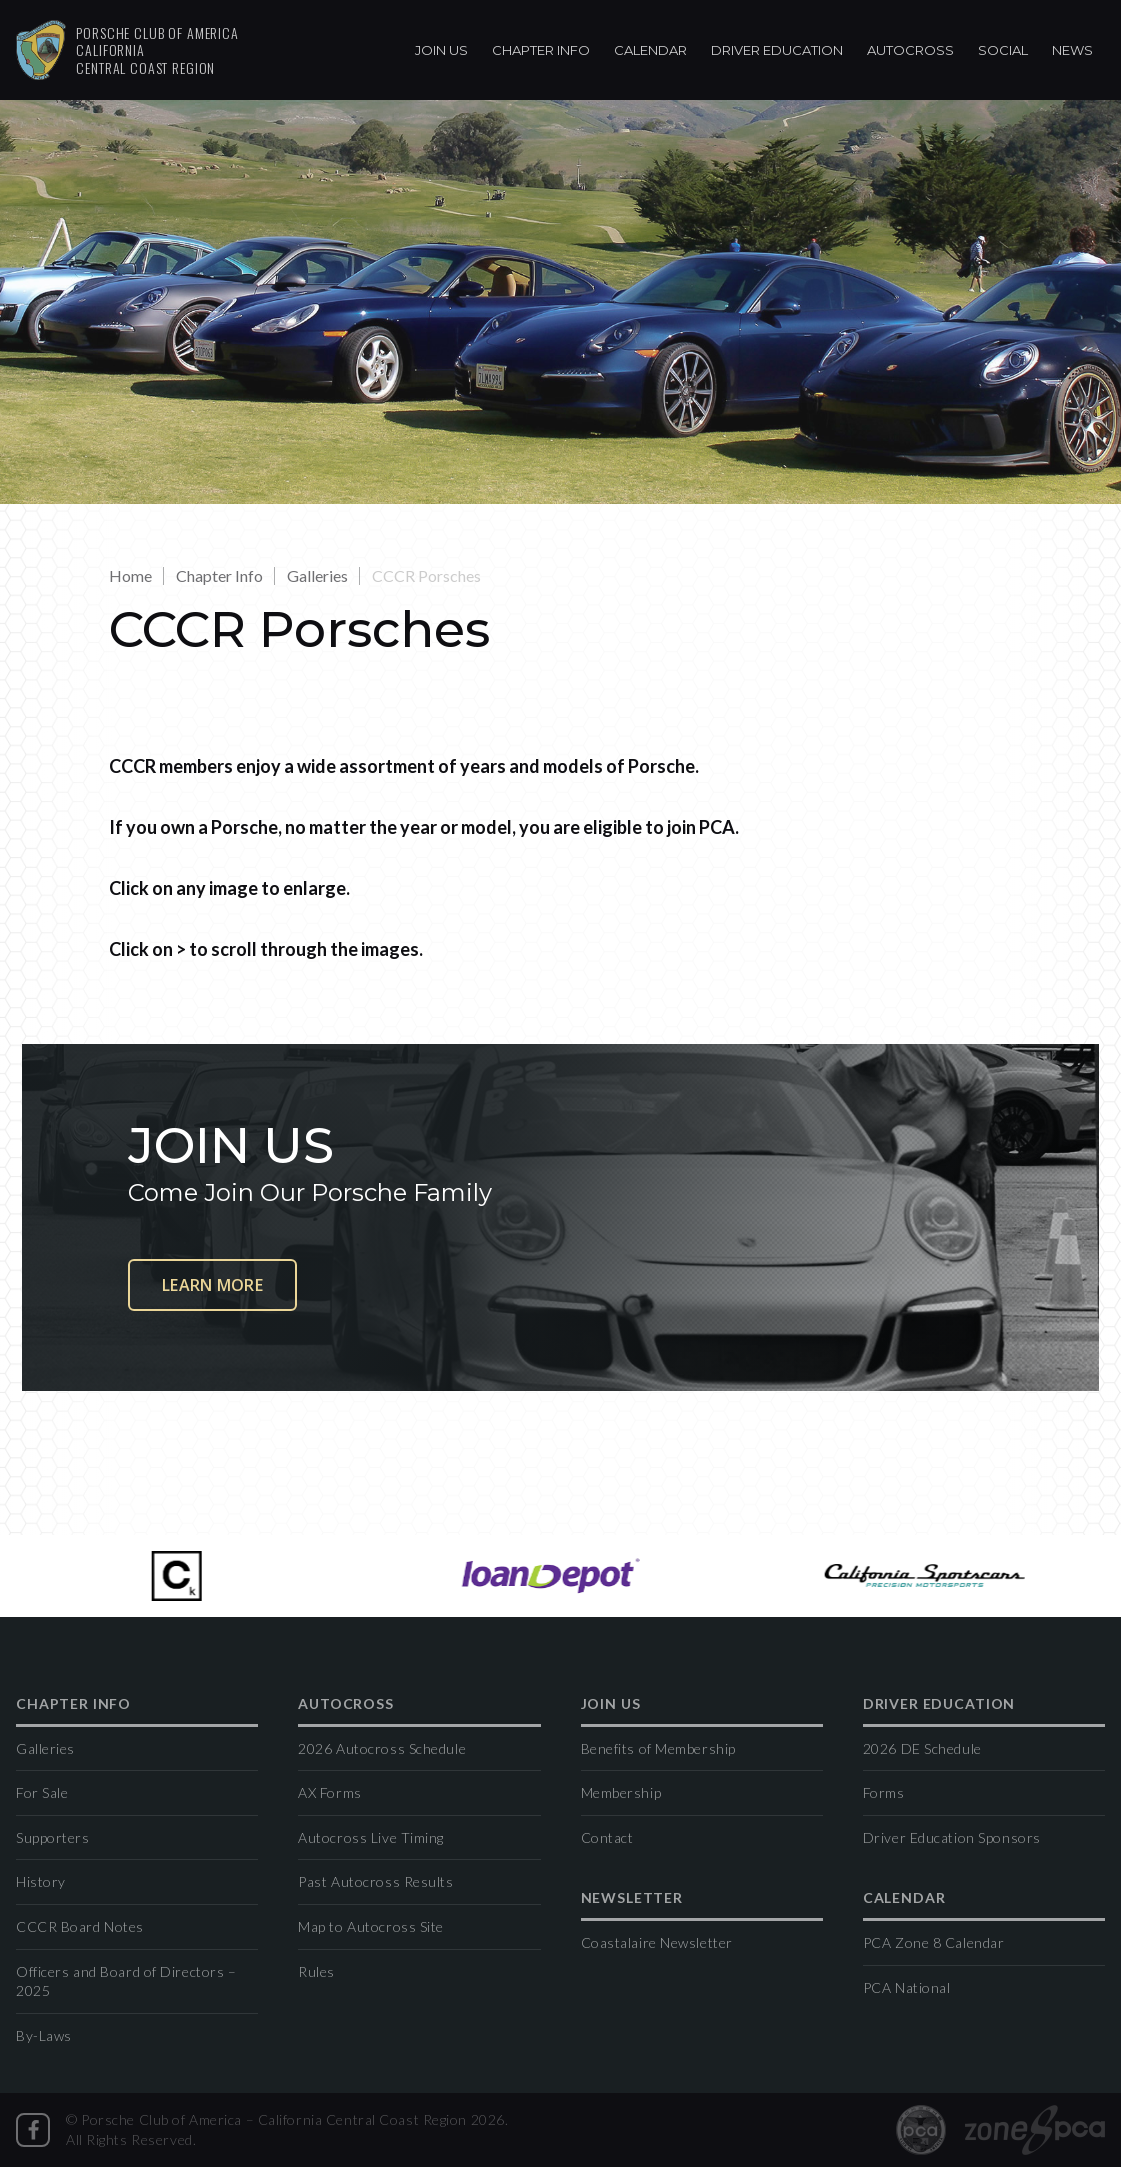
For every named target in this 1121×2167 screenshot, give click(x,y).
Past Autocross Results (375, 1881)
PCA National (907, 1987)
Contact (607, 1837)
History (41, 1881)
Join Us (441, 50)
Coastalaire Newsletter (657, 1942)
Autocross (910, 50)
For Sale (42, 1792)
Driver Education (777, 50)
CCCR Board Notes (80, 1926)
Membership (621, 1792)
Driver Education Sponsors (952, 1837)
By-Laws (44, 2035)
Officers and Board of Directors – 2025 (126, 1981)
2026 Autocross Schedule (382, 1748)
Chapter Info (541, 50)
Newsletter (632, 1898)
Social (1003, 50)
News (1072, 50)
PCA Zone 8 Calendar (934, 1942)
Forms (884, 1792)
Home (130, 575)
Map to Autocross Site (371, 1926)
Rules (316, 1971)
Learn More (212, 1285)
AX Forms (329, 1792)
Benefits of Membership (658, 1748)
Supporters (53, 1837)
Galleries (317, 575)
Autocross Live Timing (371, 1837)
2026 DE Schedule (922, 1748)
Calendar (650, 50)
